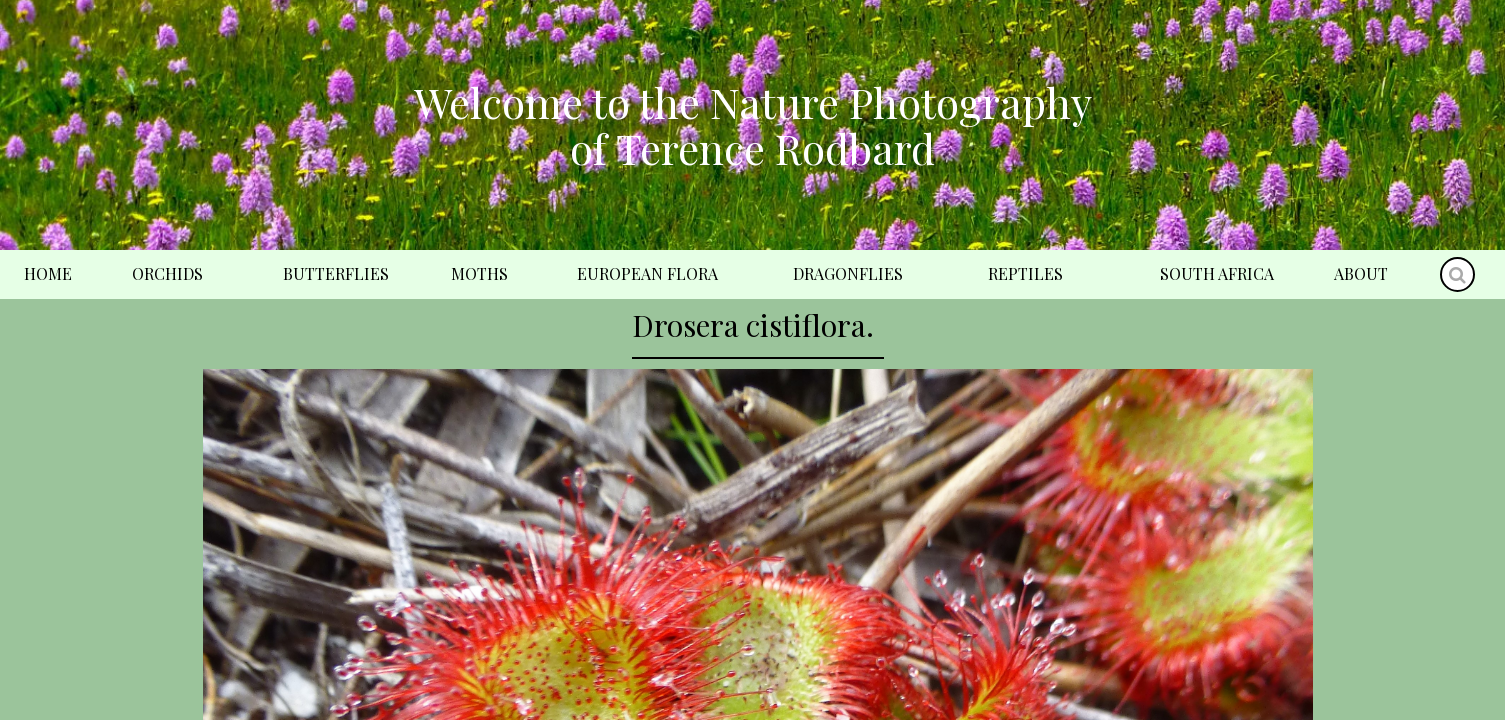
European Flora (647, 273)
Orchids (167, 273)
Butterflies (336, 273)
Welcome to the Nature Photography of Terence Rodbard (753, 125)
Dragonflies (848, 273)
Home (48, 273)
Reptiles (1025, 273)
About (1361, 273)
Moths (479, 273)
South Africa (1217, 273)
